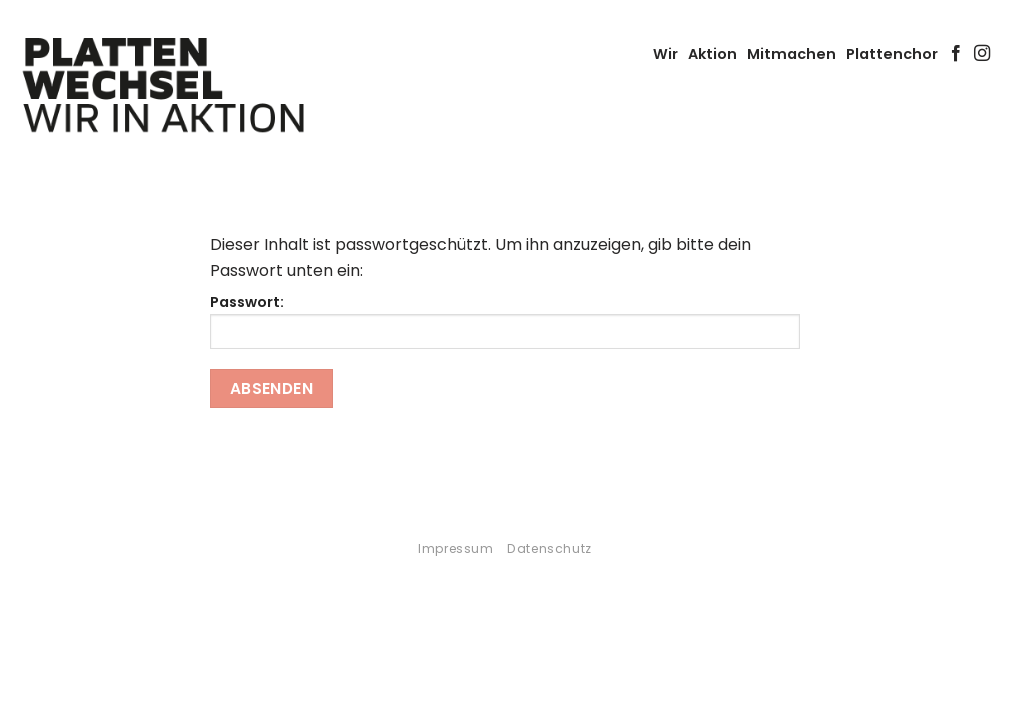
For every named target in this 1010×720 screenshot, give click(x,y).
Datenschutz (549, 548)
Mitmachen (791, 54)
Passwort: (505, 320)
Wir (665, 54)
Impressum (456, 548)
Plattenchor (892, 54)
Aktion (712, 54)
